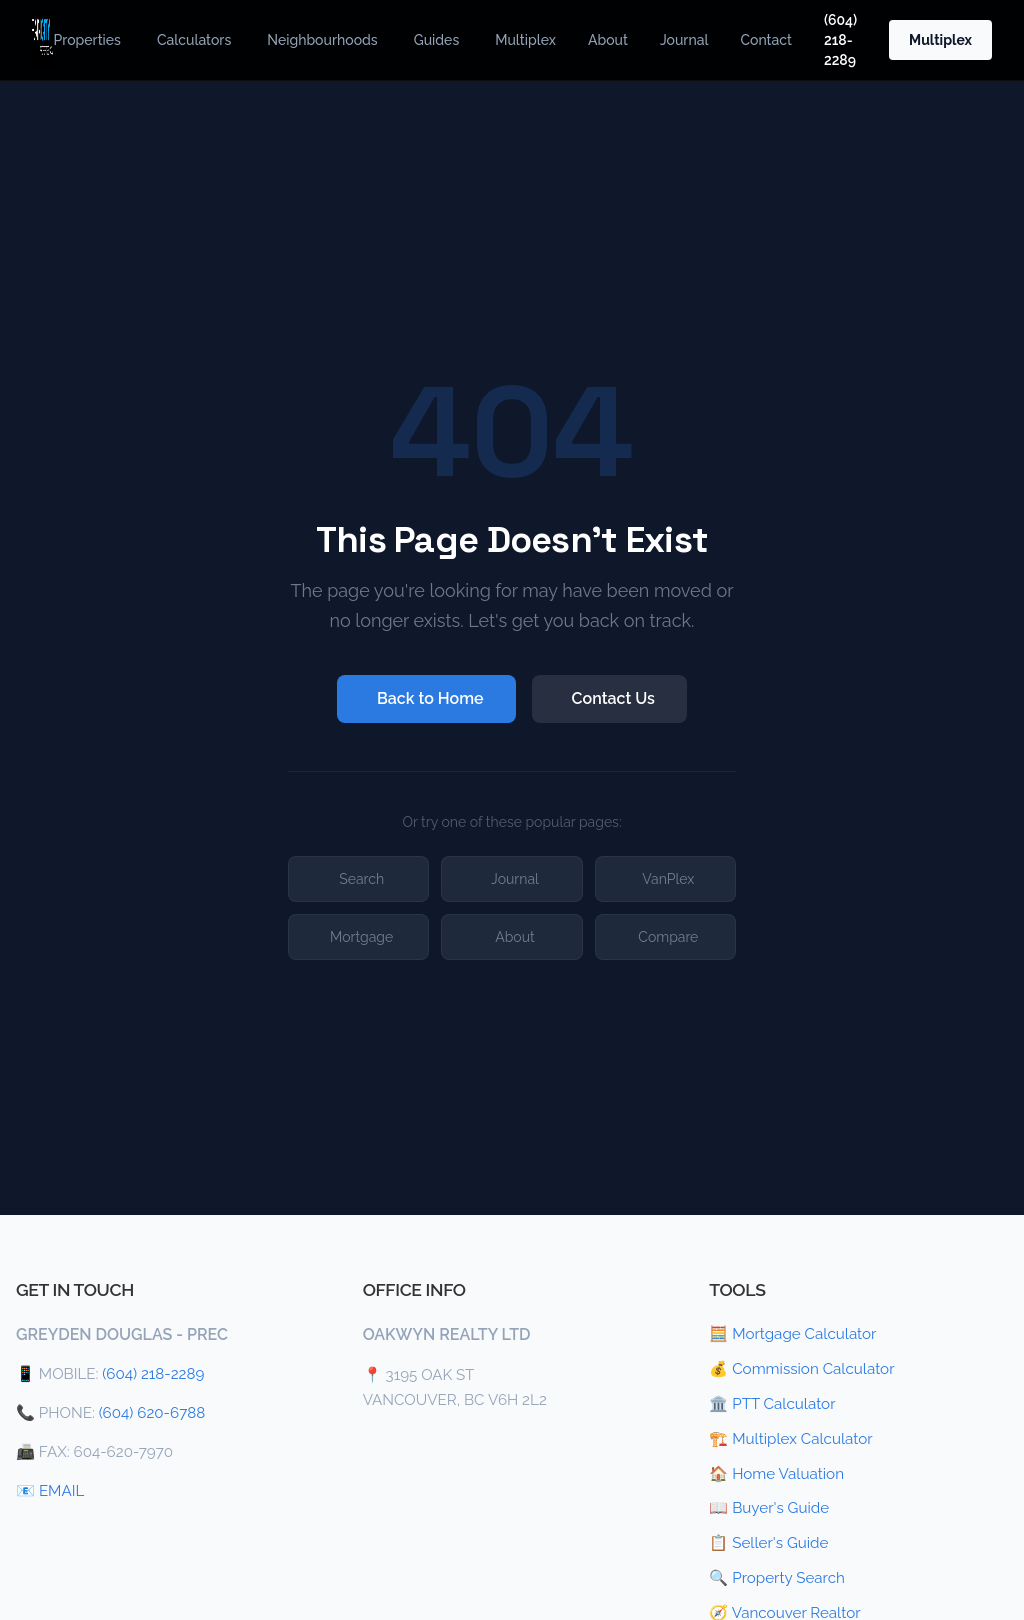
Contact (766, 40)
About (608, 40)
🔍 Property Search (777, 1578)
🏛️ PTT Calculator (772, 1404)
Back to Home (430, 698)
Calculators (194, 40)
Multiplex (525, 40)
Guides (437, 40)
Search (361, 879)
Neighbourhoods (322, 40)
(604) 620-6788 (152, 1413)
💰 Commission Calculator (801, 1369)
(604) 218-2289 (840, 40)
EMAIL (61, 1491)
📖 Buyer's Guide (769, 1508)
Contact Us (613, 698)
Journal (684, 40)
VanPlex (668, 879)
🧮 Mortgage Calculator (792, 1334)
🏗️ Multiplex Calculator (790, 1439)
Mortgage (361, 937)
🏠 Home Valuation (776, 1474)
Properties (87, 40)
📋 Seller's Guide (768, 1543)
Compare (668, 937)
